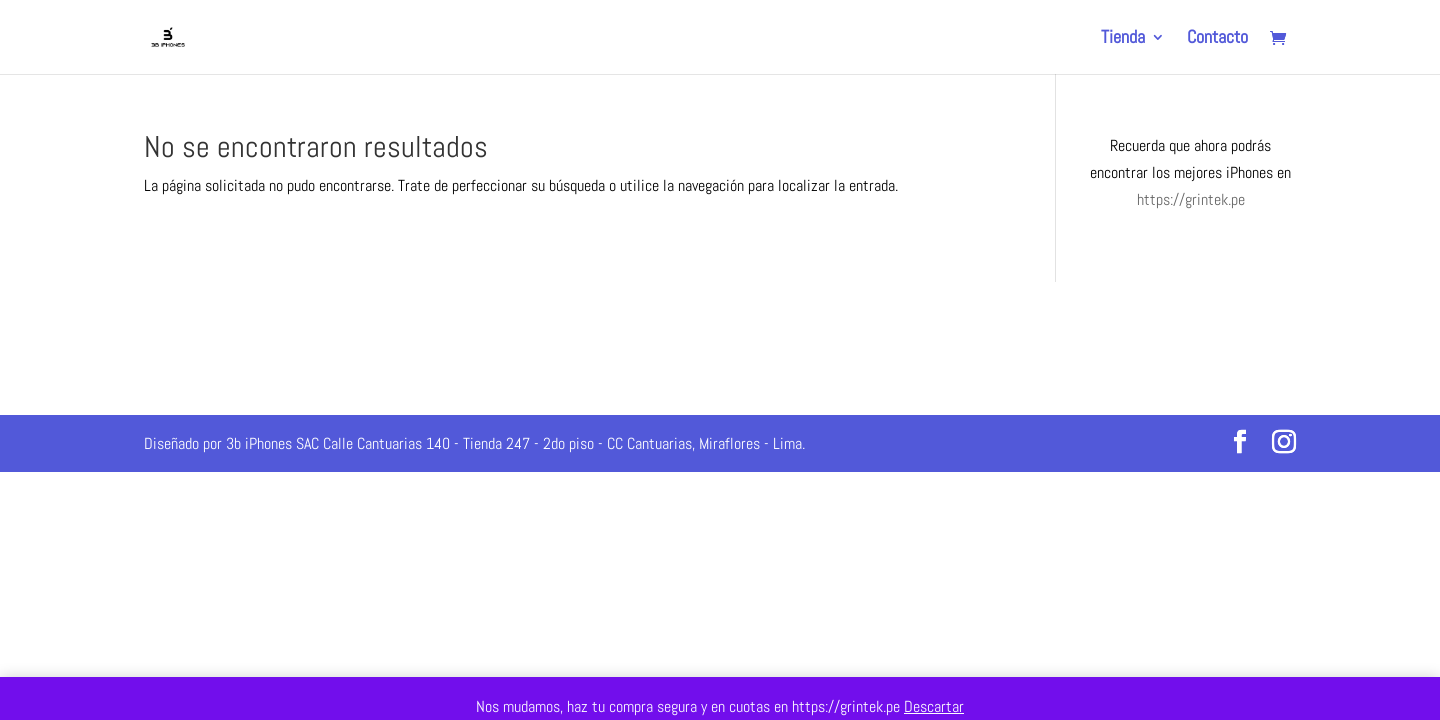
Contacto (1217, 39)
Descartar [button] (934, 706)
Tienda (1123, 39)
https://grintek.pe (1191, 199)
